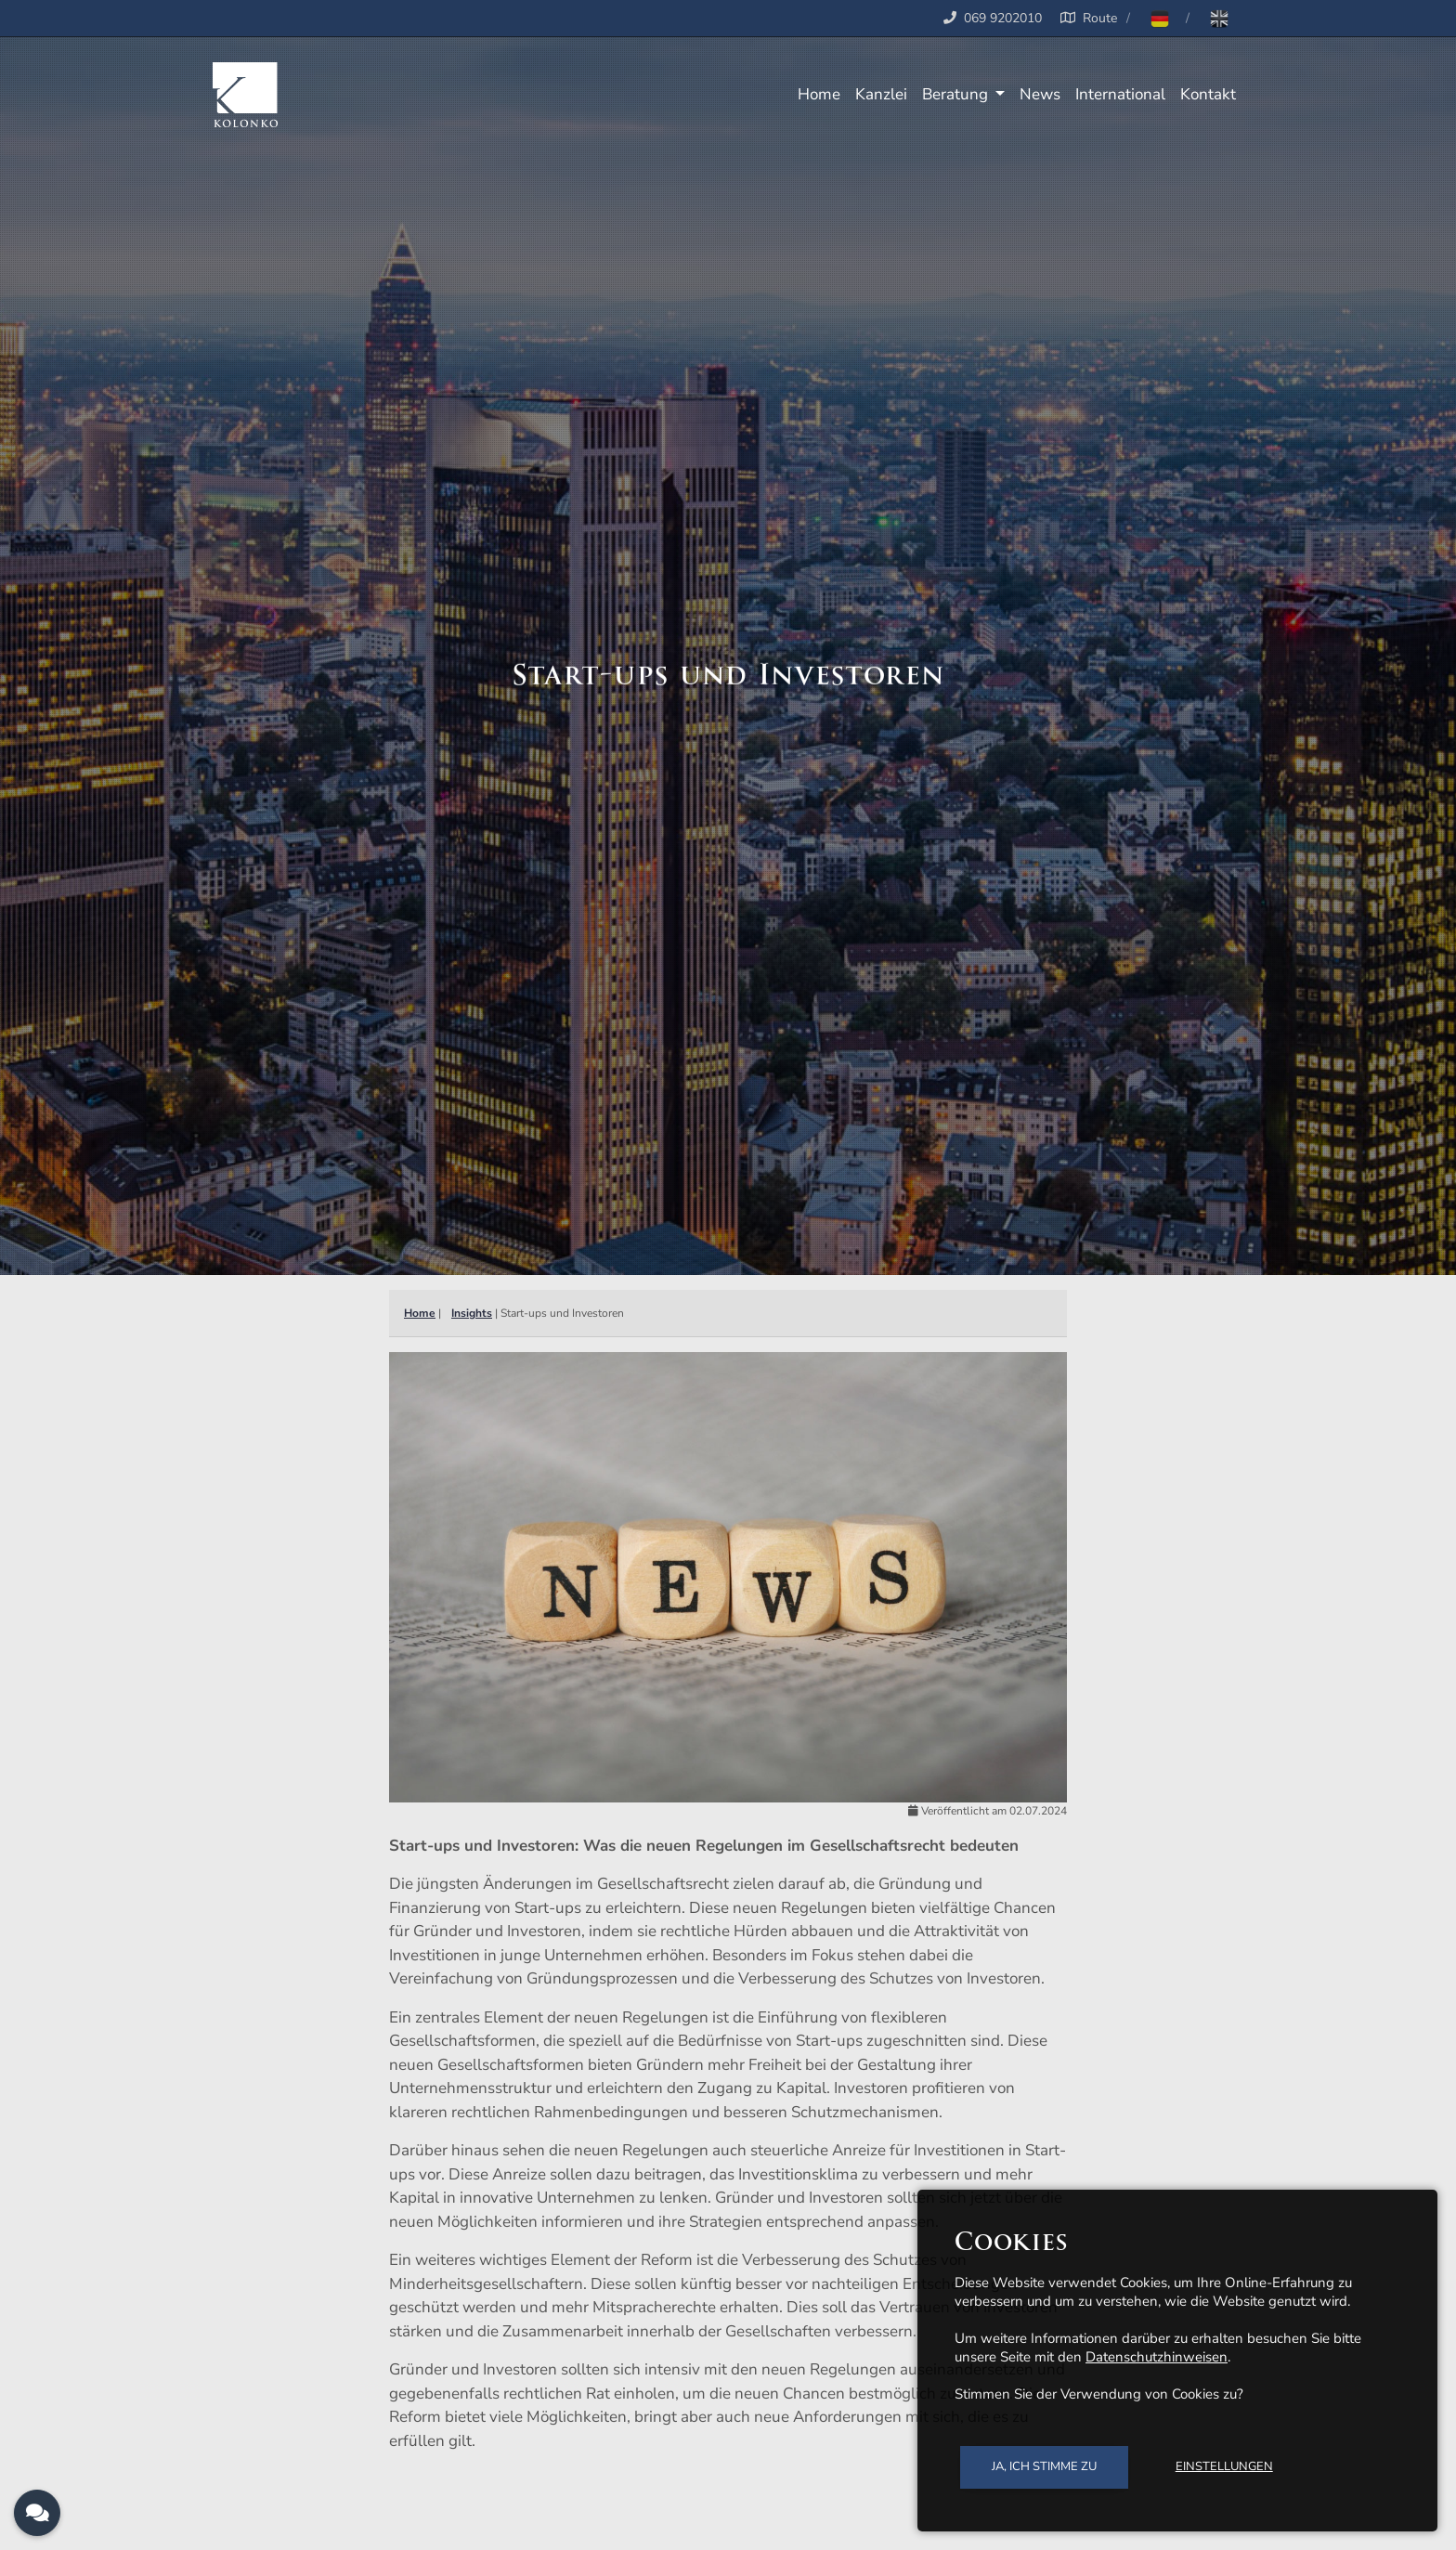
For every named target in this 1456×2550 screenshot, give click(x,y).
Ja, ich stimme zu (1044, 2466)
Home (819, 94)
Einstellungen (1224, 2466)
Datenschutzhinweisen (1157, 2357)
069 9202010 (1003, 18)
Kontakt (1208, 94)
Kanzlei (881, 94)
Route (1085, 18)
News (1040, 94)
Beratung (957, 94)
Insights (471, 1313)
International (1120, 94)
